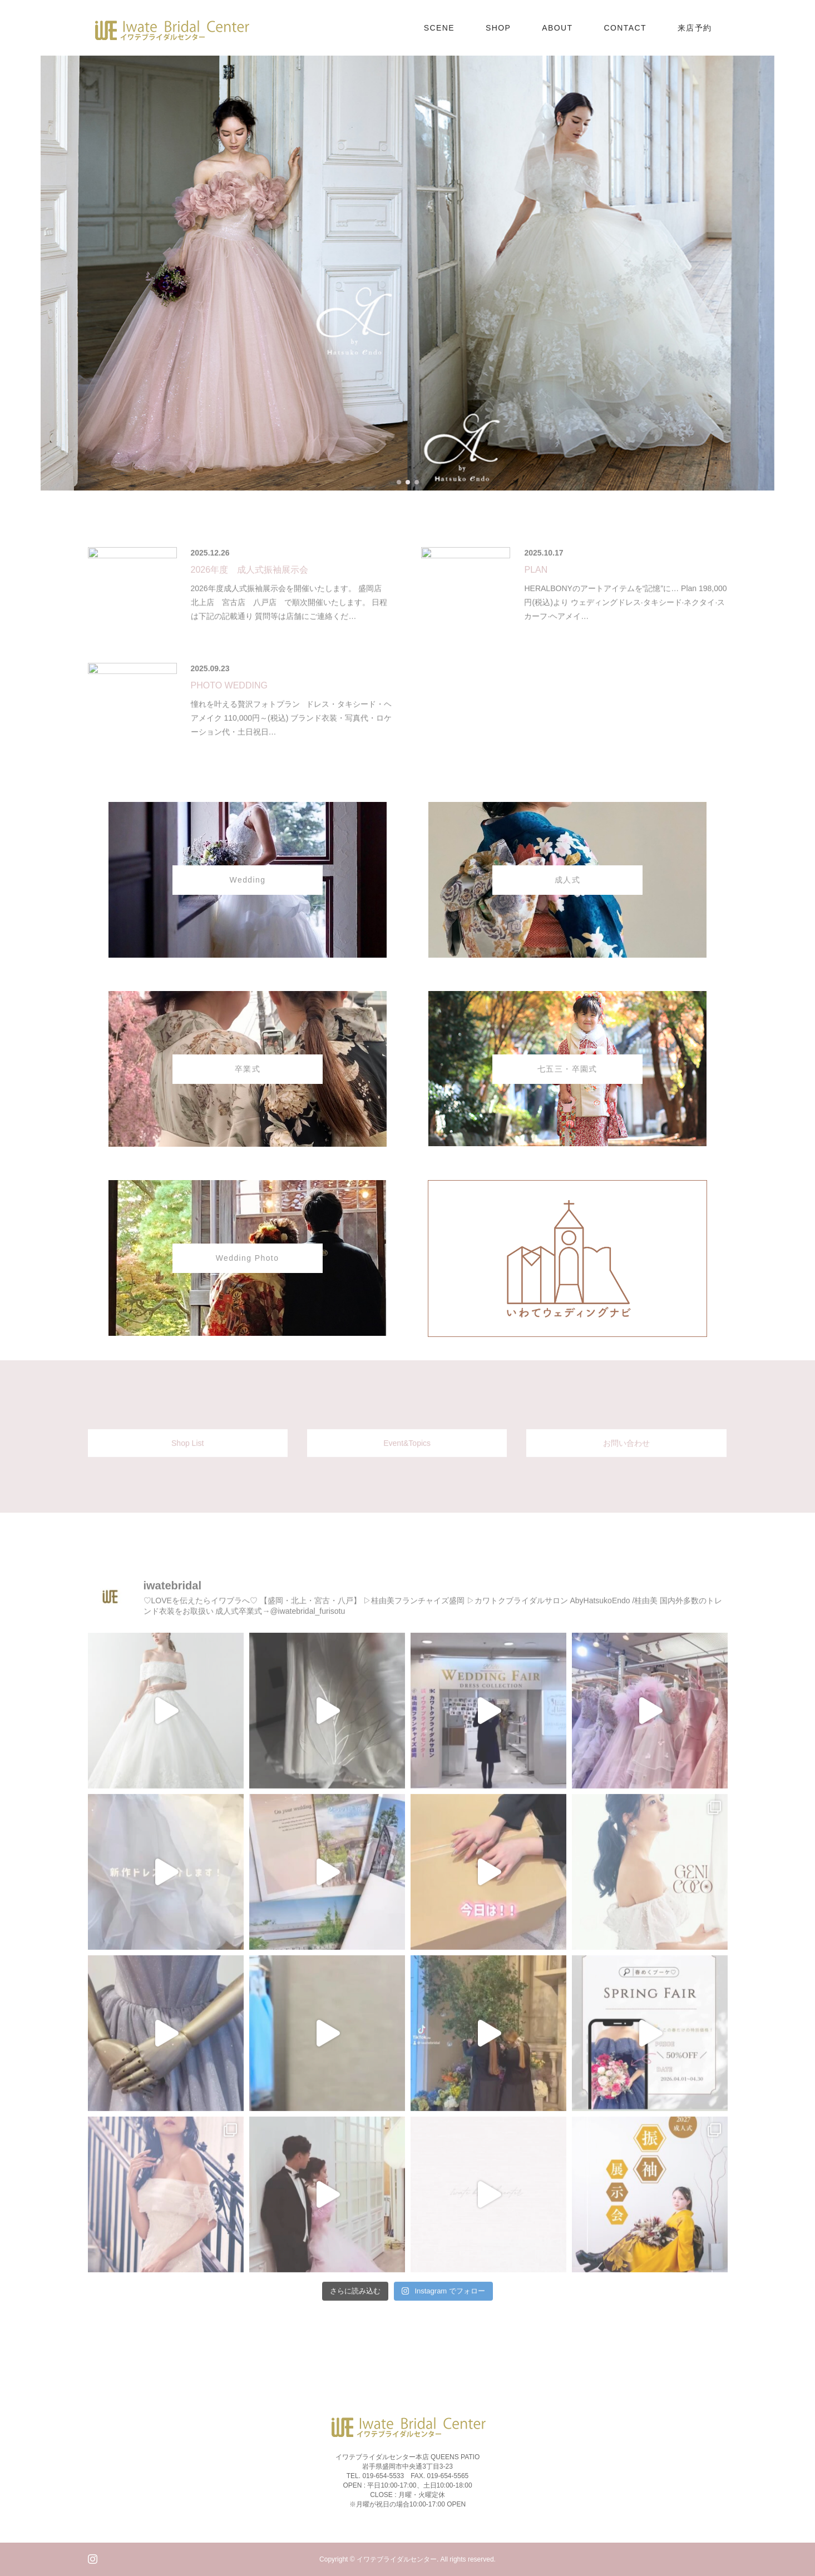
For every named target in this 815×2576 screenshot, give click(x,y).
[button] (399, 482)
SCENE (439, 27)
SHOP (498, 27)
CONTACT (625, 27)
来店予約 (695, 27)
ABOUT (557, 27)
